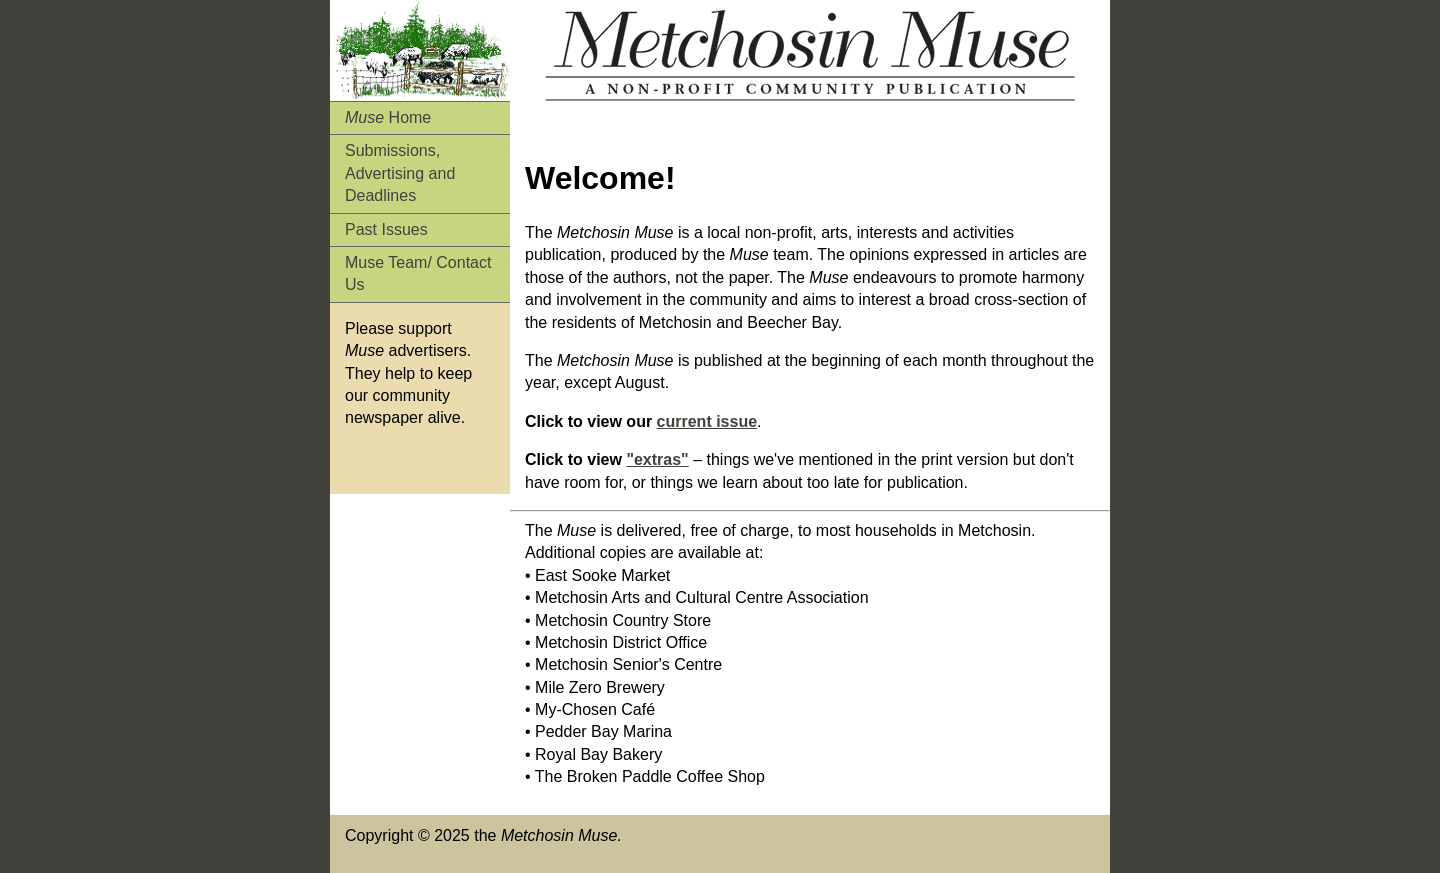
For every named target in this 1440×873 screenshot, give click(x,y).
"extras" (657, 459)
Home (388, 117)
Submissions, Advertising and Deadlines (400, 173)
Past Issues (386, 229)
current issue (707, 421)
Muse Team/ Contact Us (418, 273)
